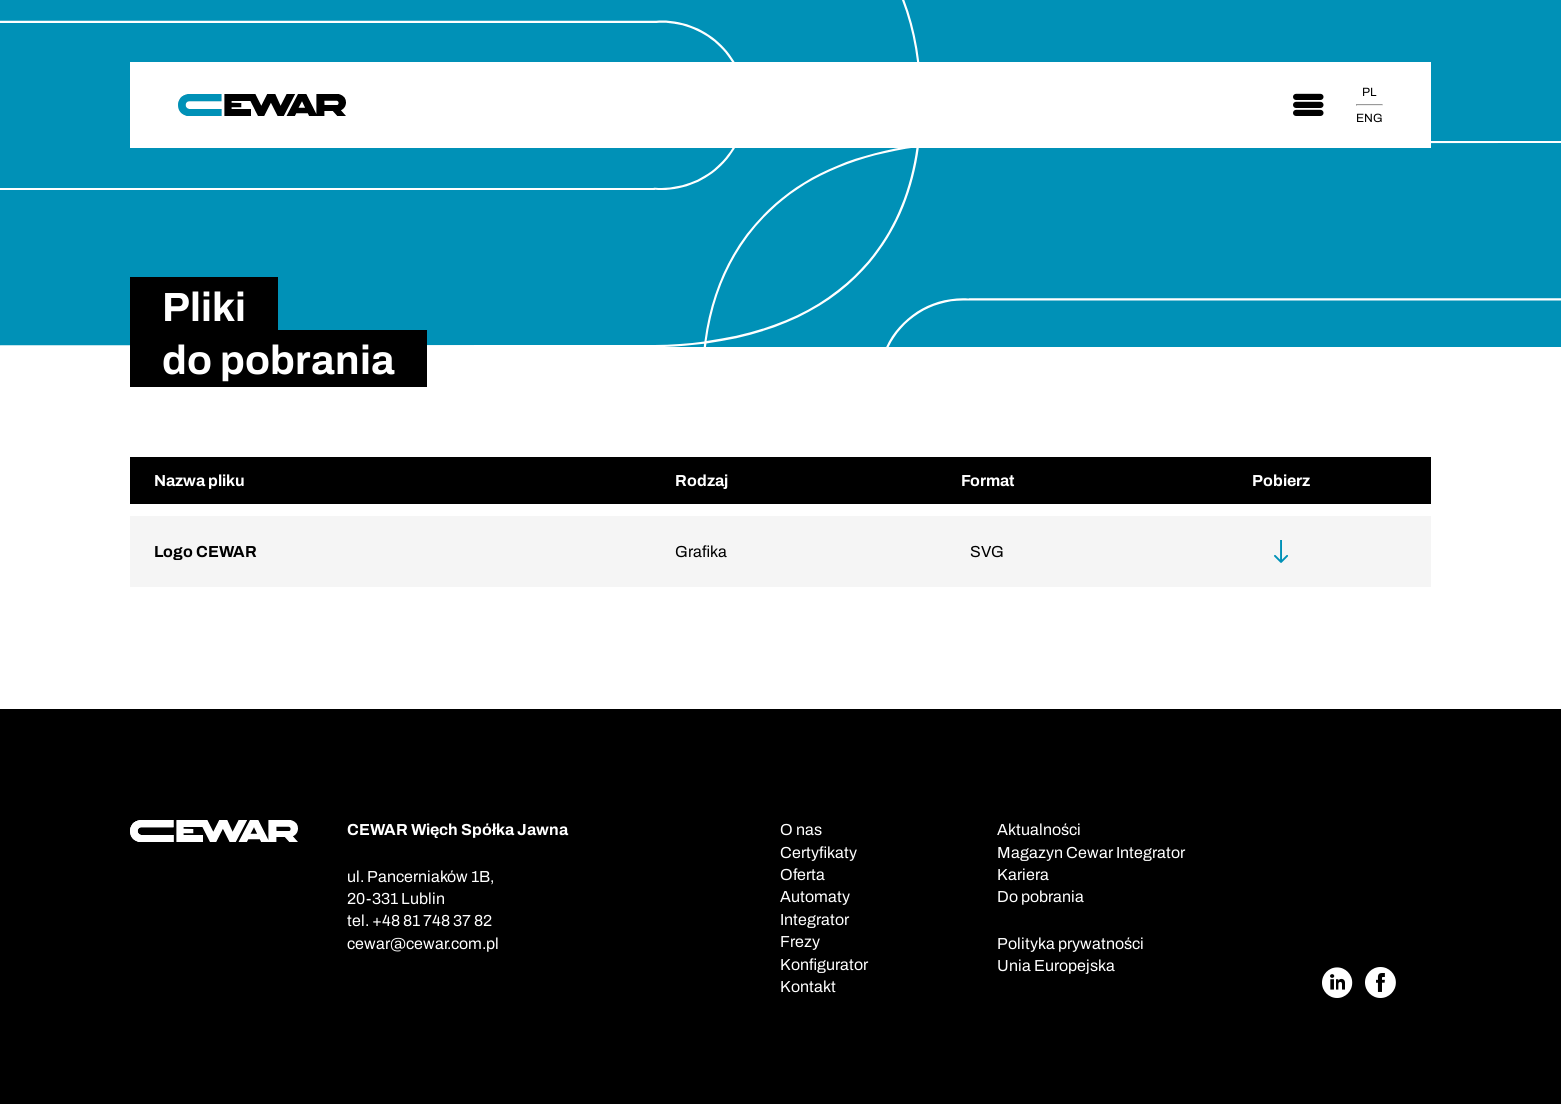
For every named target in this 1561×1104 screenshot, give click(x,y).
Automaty (815, 896)
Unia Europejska (1056, 965)
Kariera (1023, 874)
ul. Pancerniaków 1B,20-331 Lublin (420, 887)
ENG (1369, 118)
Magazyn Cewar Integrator (1091, 852)
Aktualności (1039, 829)
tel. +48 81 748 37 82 (419, 920)
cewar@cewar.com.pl (423, 943)
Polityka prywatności (1070, 943)
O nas (801, 829)
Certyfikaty (818, 852)
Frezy (800, 941)
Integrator (814, 919)
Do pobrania (1040, 896)
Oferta (802, 874)
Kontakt (808, 986)
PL (1369, 92)
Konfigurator (824, 964)
